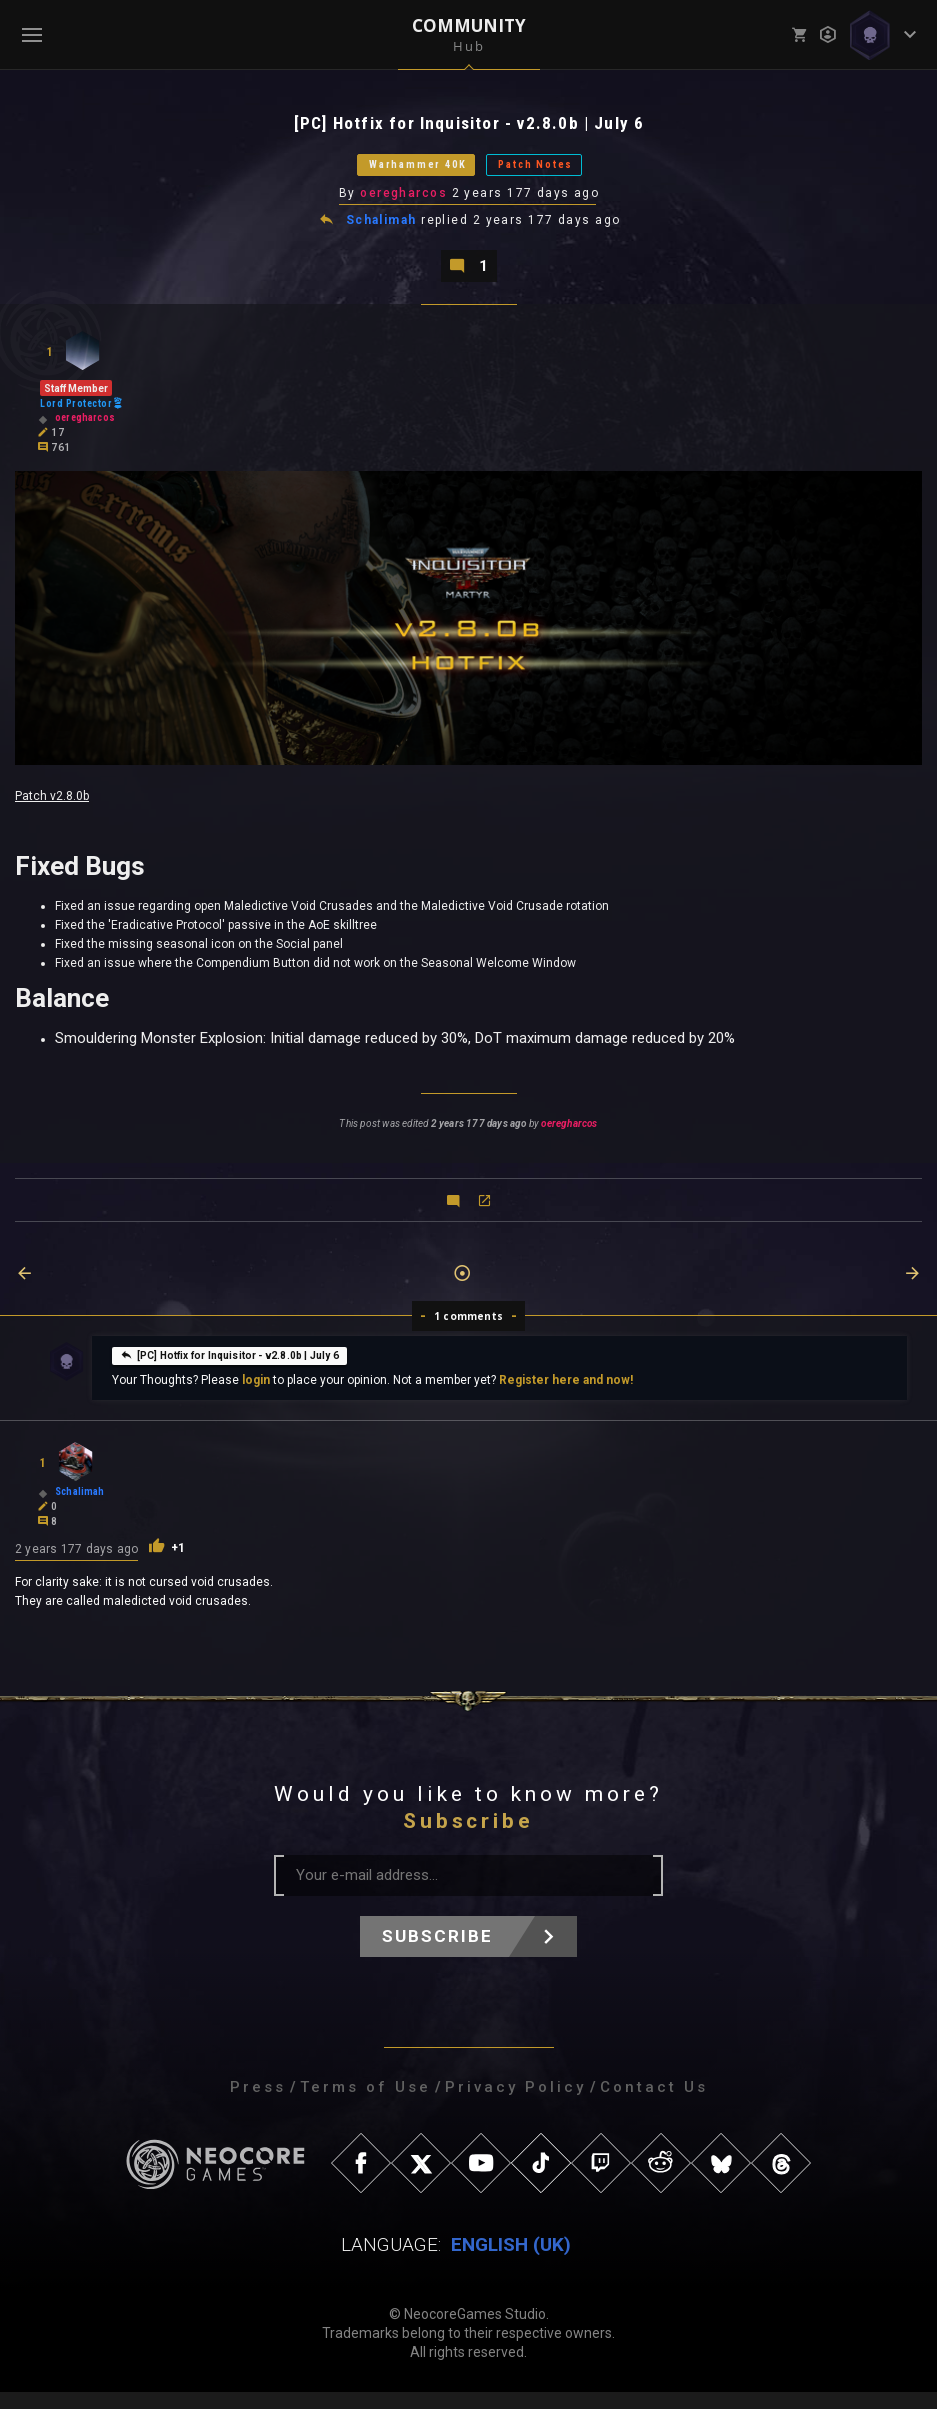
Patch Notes (563, 171)
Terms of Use (365, 2104)
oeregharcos (405, 203)
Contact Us (654, 2104)
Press (258, 2104)
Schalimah (382, 232)
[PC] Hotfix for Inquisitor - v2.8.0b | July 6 (229, 1371)
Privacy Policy (515, 2104)
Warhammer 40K (396, 171)
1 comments (468, 1333)
